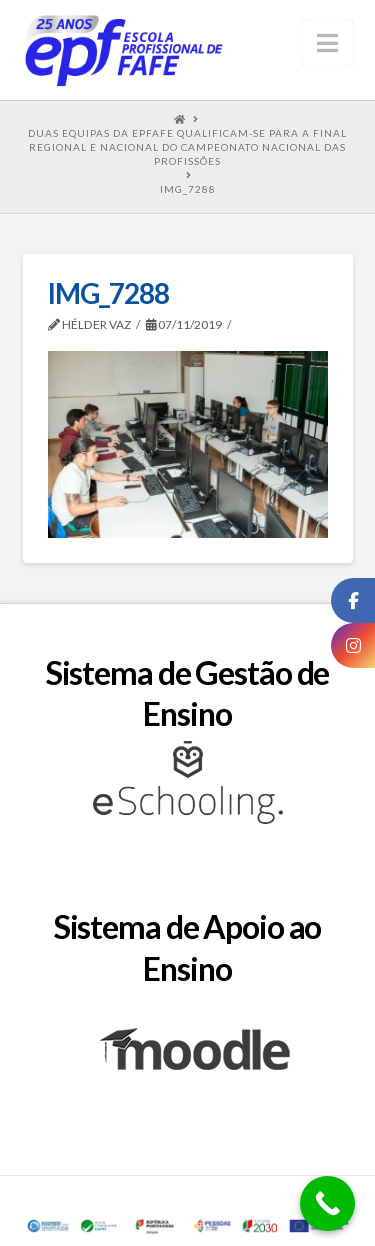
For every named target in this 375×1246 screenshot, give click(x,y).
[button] (327, 43)
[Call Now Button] (327, 1203)
